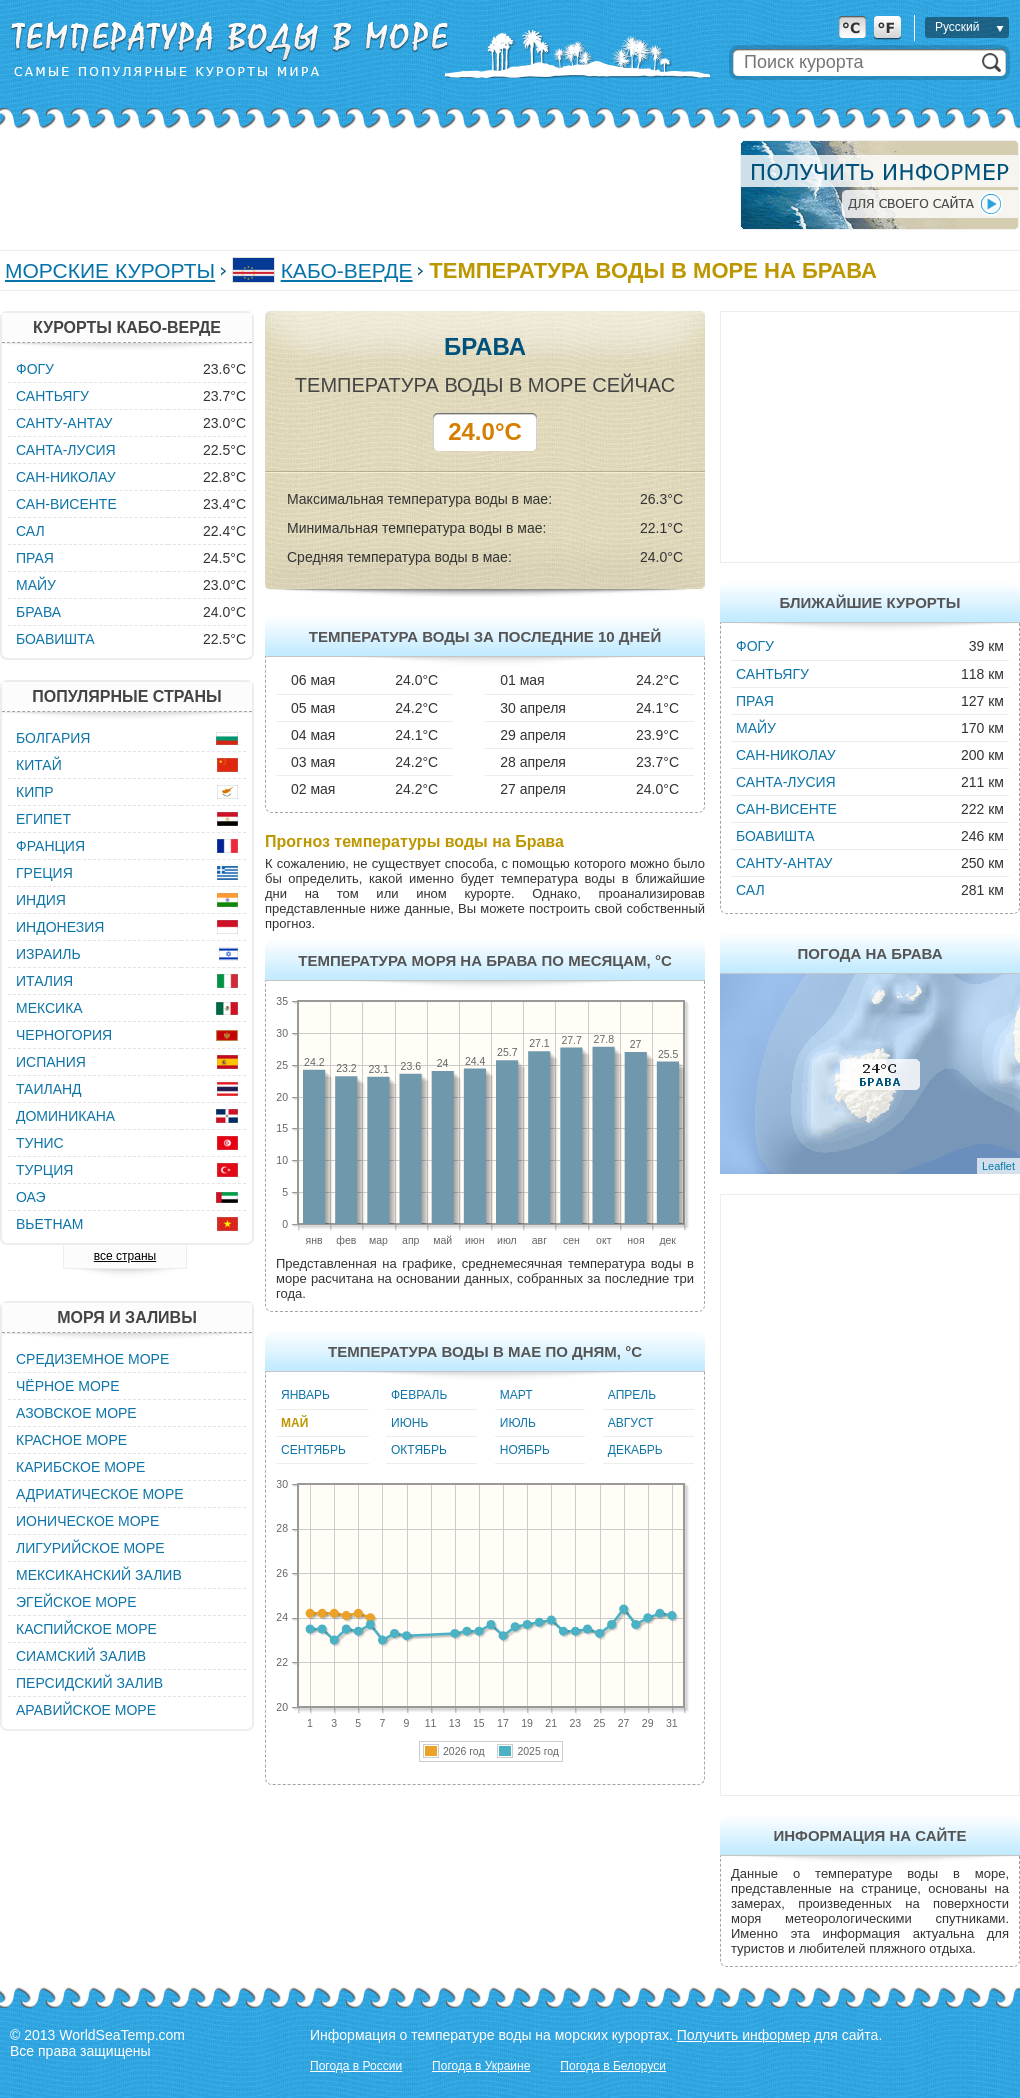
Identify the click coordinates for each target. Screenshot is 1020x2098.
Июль (518, 1423)
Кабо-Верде (347, 270)
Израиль (48, 954)
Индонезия (60, 927)
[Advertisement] (364, 185)
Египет (43, 819)
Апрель (632, 1395)
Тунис (40, 1143)
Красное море (71, 1440)
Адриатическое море (100, 1494)
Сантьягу (772, 674)
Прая (755, 701)
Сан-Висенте (786, 809)
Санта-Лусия (786, 782)
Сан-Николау (786, 755)
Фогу (755, 646)
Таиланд (49, 1089)
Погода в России (356, 2066)
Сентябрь (313, 1450)
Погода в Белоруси (613, 2066)
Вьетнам (50, 1224)
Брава (38, 612)
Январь (305, 1395)
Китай (39, 765)
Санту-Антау (784, 863)
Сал (750, 890)
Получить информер (743, 2035)
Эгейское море (76, 1602)
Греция (44, 873)
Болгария (53, 738)
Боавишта (775, 836)
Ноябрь (525, 1450)
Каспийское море (86, 1629)
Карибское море (80, 1467)
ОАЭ (31, 1197)
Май (294, 1423)
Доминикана (65, 1116)
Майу (756, 728)
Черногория (64, 1035)
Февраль (419, 1395)
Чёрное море (67, 1386)
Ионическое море (87, 1521)
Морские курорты (110, 270)
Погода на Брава (870, 953)
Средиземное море (92, 1359)
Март (516, 1395)
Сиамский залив (81, 1656)
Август (631, 1423)
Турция (44, 1170)
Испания (51, 1062)
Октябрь (419, 1450)
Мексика (49, 1008)
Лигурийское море (90, 1548)
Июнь (409, 1423)
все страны (125, 1256)
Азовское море (76, 1413)
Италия (44, 981)
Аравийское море (86, 1710)
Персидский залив (89, 1683)
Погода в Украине (481, 2066)
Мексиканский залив (99, 1575)
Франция (50, 846)
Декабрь (635, 1450)
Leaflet (998, 1166)
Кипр (35, 792)
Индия (41, 900)
